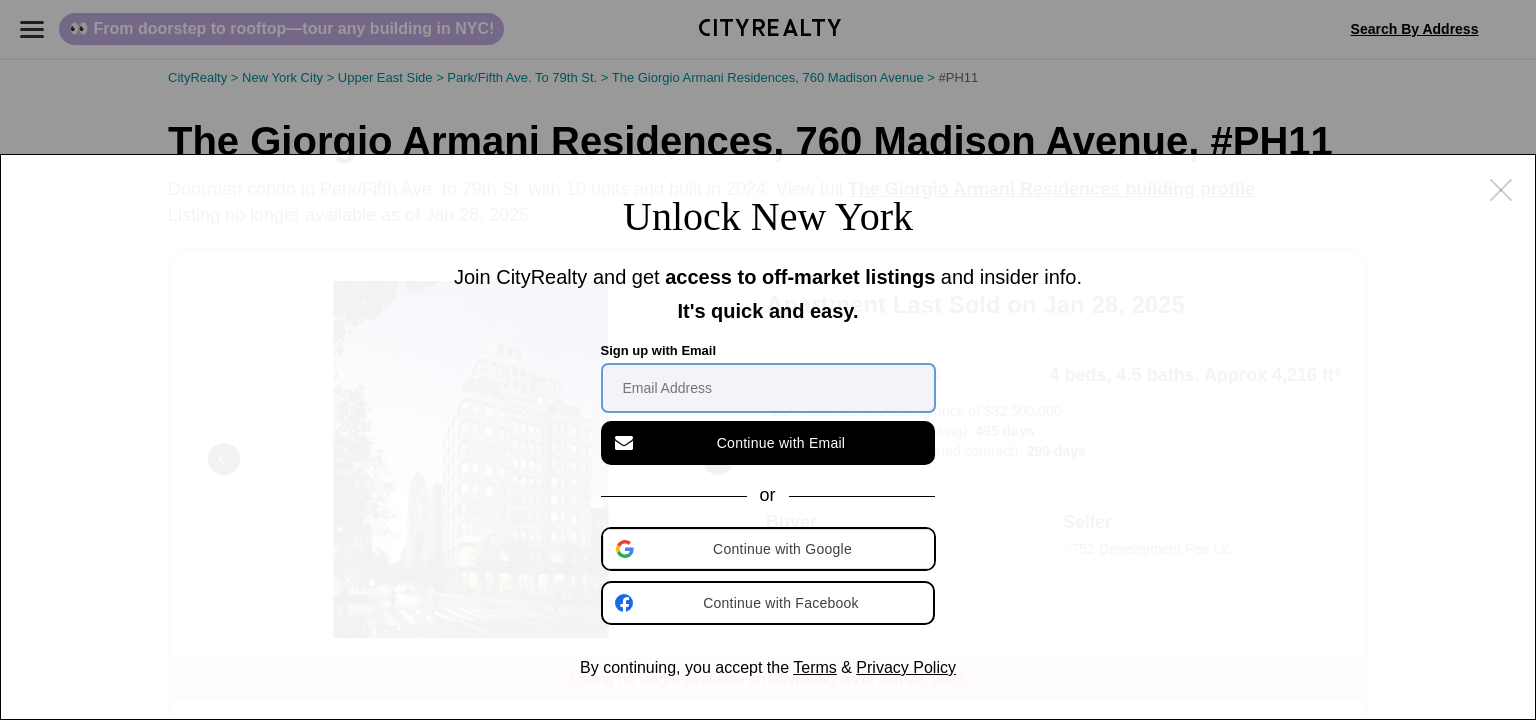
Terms (815, 667)
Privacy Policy (906, 667)
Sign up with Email (659, 350)
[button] (770, 549)
